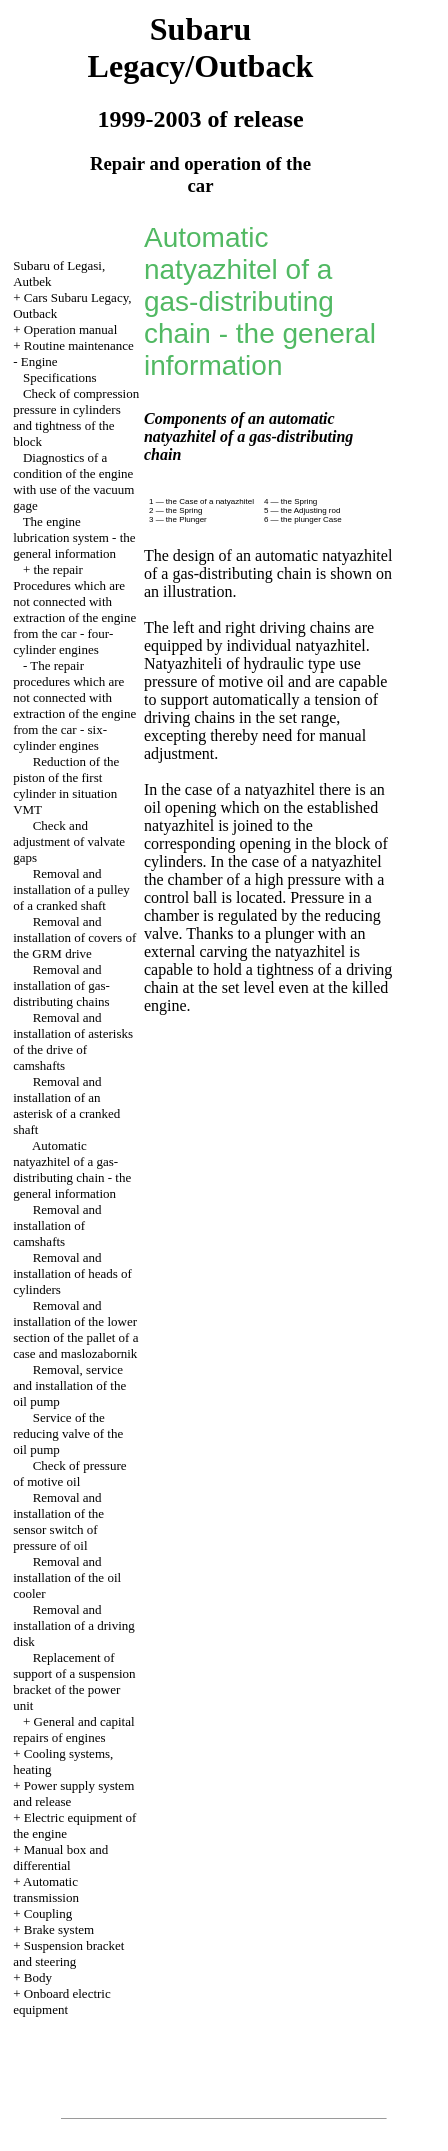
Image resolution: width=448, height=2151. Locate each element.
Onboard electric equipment (62, 2001)
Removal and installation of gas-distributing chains (61, 985)
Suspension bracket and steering (68, 1953)
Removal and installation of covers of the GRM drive (74, 937)
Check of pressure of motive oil (69, 1473)
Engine (39, 361)
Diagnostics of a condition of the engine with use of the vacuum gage (73, 481)
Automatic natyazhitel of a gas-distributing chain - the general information (72, 1169)
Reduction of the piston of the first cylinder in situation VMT (66, 785)
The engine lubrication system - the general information (74, 537)
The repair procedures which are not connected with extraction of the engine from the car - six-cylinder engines (74, 705)
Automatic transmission (46, 1889)
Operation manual (71, 329)
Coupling (48, 1913)
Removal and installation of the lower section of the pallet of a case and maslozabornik (75, 1329)
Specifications (60, 377)
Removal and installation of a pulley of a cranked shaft (71, 889)
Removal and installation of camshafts (57, 1225)
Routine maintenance (79, 345)
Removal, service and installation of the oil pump (69, 1385)
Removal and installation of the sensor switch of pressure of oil (58, 1521)
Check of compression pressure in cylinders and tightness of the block (76, 417)
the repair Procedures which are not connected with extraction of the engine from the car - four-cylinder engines (74, 609)
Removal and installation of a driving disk (74, 1625)
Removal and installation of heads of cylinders (72, 1273)
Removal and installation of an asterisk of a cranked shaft (66, 1105)
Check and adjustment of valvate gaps (69, 841)
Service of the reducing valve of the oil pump (68, 1433)
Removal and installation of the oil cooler (67, 1577)
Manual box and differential (60, 1857)
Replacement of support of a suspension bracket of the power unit (74, 1681)
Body (38, 1977)
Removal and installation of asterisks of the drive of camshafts (73, 1041)
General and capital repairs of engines (73, 1729)
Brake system (59, 1929)
